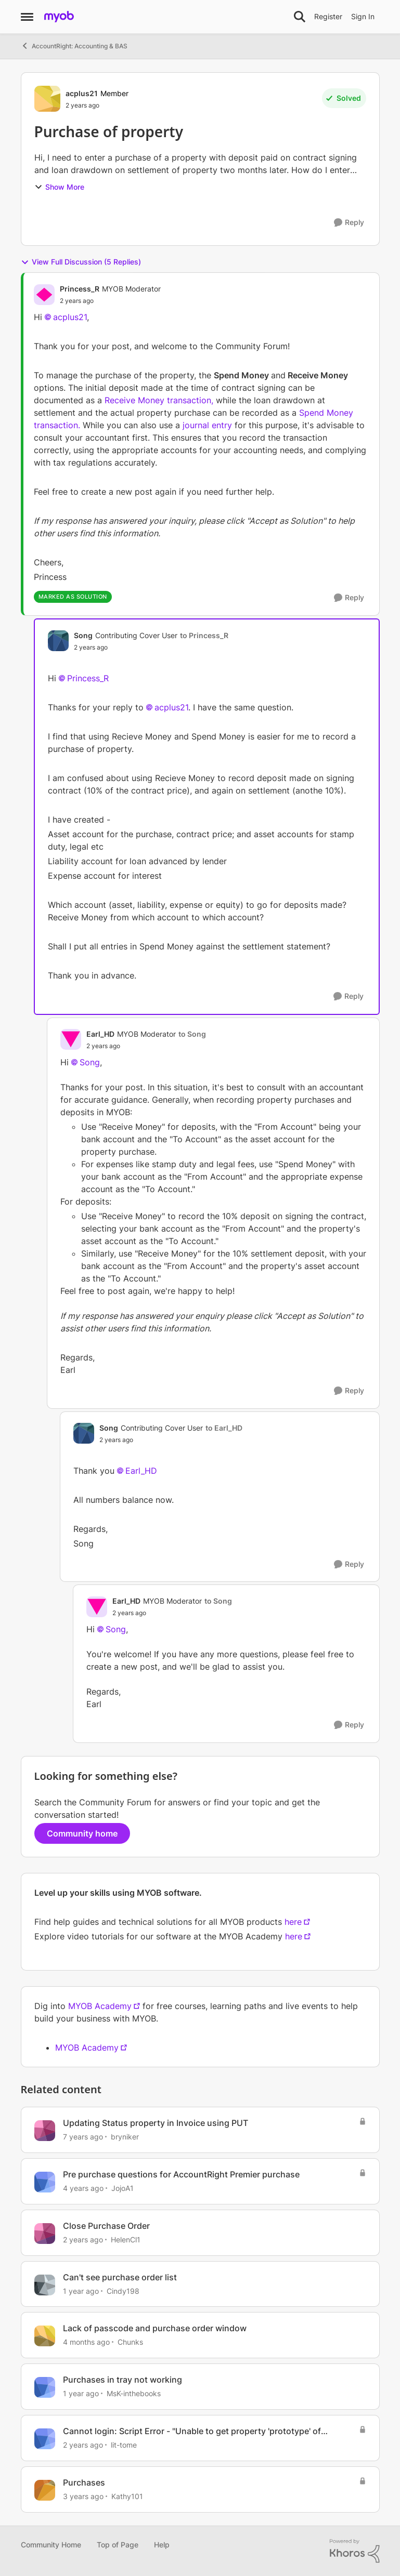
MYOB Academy (100, 2006)
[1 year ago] (81, 2290)
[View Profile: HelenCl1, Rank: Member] (44, 2233)
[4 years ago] (83, 2188)
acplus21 (70, 317)
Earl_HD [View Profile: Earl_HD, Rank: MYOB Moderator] (100, 1033)
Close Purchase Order (106, 2226)
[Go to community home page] (59, 16)
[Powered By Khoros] (355, 2551)
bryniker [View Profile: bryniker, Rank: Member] (125, 2136)
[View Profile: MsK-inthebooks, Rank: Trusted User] (44, 2387)
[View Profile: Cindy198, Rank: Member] (44, 2285)
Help (162, 2544)
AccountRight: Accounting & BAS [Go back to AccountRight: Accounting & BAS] (74, 46)
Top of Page (117, 2544)
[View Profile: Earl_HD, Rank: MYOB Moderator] (70, 1039)
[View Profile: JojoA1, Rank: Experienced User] (44, 2182)
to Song (192, 1033)
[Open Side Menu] (27, 16)
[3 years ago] (83, 2496)
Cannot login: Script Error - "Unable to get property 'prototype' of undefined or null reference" (192, 2431)
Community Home (51, 2544)
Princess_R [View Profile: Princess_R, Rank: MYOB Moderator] (79, 288)
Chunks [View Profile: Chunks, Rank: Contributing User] (130, 2341)
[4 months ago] (86, 2341)
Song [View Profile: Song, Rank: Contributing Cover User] (83, 635)
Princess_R (88, 678)
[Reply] (349, 223)
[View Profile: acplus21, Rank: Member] (47, 99)
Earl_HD (141, 1470)
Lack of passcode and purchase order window (155, 2328)
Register (328, 16)
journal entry (206, 425)
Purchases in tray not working (122, 2379)
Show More (59, 186)
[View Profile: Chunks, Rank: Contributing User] (44, 2336)
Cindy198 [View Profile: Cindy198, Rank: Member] (123, 2290)
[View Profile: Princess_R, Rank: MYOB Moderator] (44, 294)
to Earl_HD (223, 1427)
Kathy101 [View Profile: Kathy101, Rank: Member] (127, 2496)
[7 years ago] (83, 2136)
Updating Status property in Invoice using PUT (155, 2123)
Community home (82, 1833)
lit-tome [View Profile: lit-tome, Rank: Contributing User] (124, 2444)
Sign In (363, 16)
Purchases (84, 2482)
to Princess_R (204, 635)
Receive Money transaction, (159, 400)
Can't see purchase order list (120, 2277)
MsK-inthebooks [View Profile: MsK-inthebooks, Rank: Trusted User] (134, 2393)
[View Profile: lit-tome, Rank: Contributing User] (44, 2438)
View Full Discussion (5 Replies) (81, 262)
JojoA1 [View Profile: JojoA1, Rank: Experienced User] (122, 2188)
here (293, 1922)
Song (90, 1062)
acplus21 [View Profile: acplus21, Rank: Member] (82, 93)
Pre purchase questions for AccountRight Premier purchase (181, 2174)
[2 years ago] (83, 2239)
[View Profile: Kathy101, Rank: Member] (44, 2490)
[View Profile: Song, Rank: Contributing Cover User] (58, 640)
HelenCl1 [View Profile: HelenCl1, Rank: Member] (125, 2239)
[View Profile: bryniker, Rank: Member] (44, 2130)
